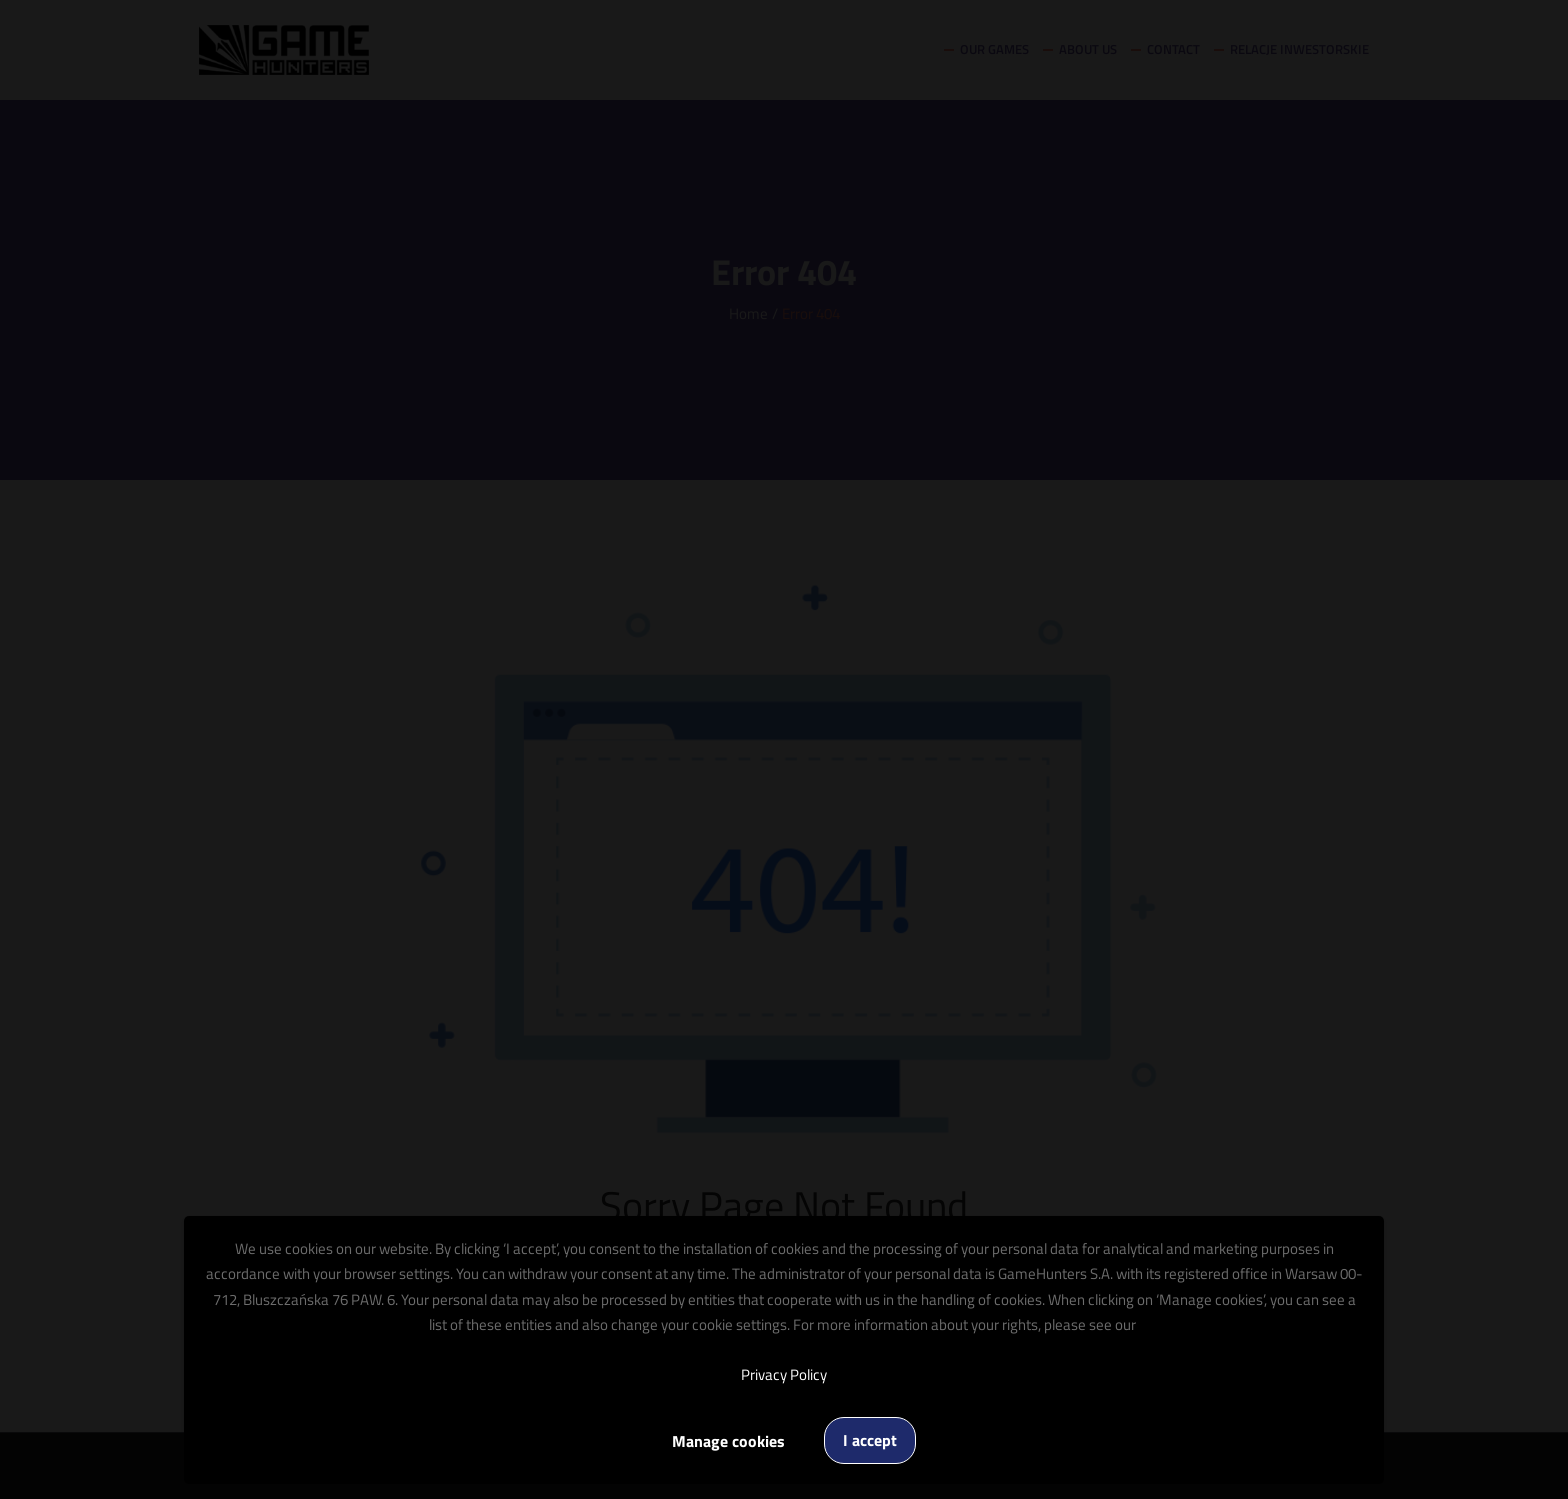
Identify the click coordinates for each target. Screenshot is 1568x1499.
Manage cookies (728, 1441)
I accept (870, 1440)
